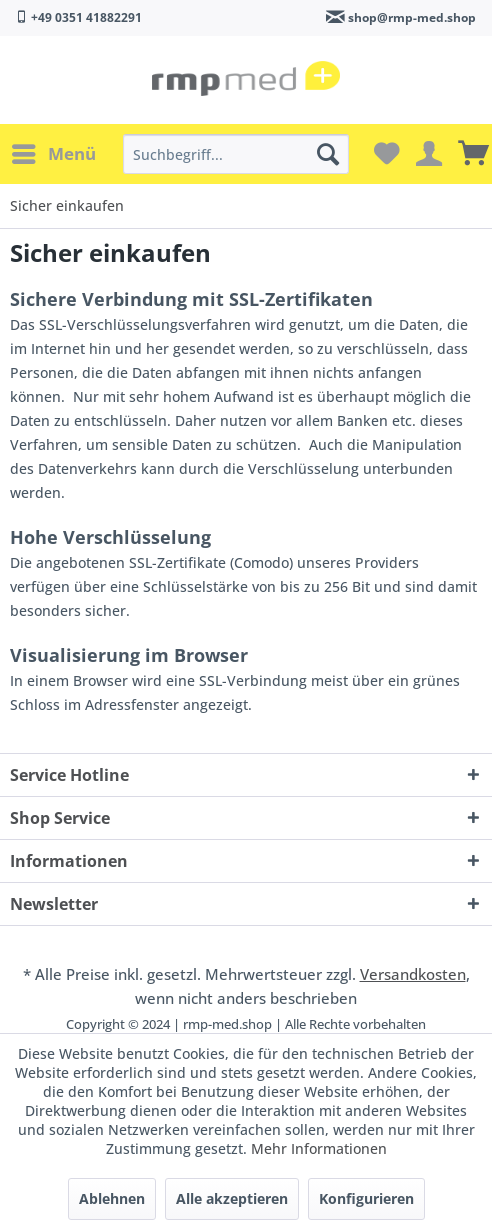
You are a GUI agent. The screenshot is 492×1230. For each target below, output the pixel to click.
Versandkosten (413, 974)
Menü (54, 151)
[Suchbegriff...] (236, 154)
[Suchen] (328, 154)
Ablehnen (112, 1198)
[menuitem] (53, 154)
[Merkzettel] (384, 154)
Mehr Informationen (319, 1148)
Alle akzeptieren (232, 1198)
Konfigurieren (366, 1198)
